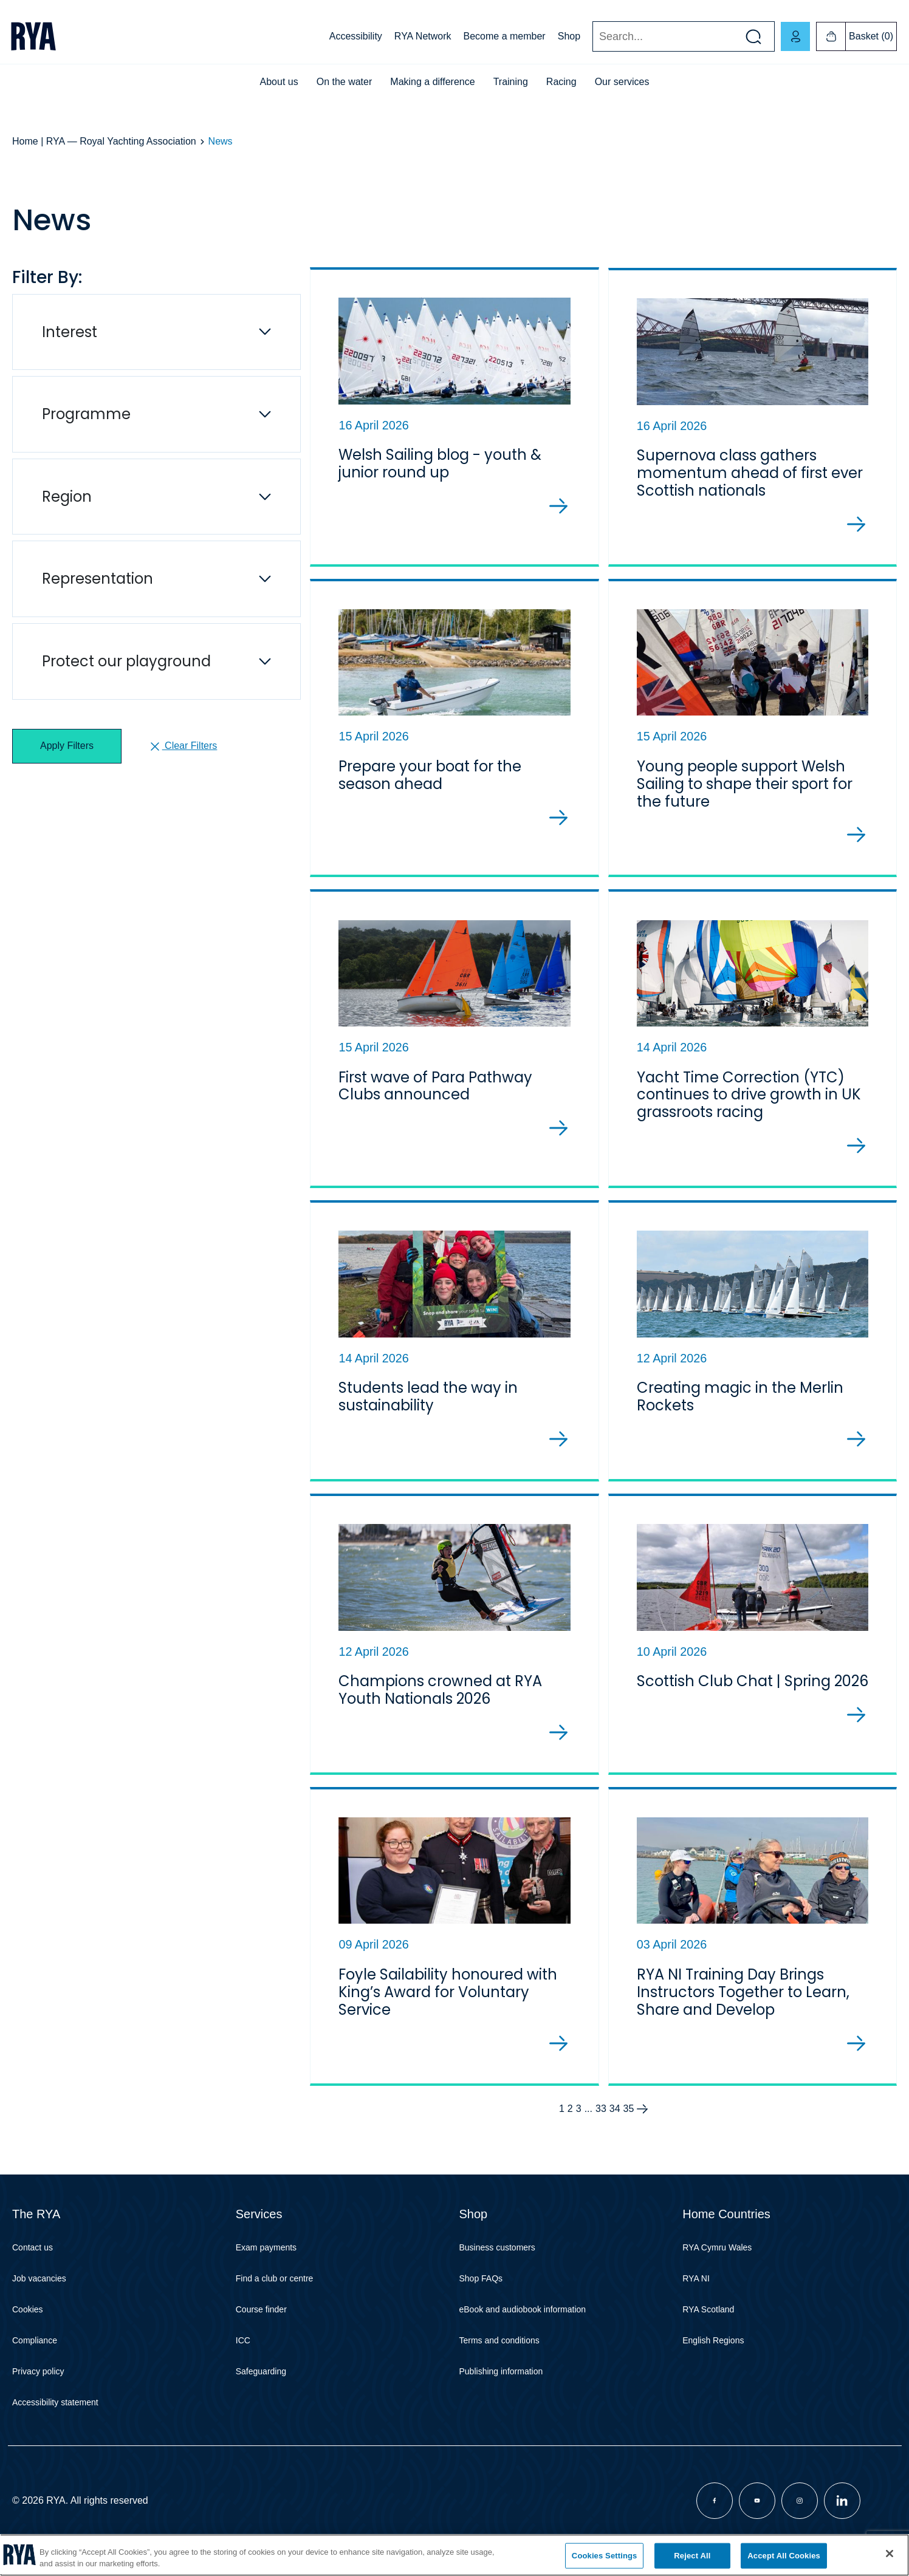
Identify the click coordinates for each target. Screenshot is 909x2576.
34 (614, 2117)
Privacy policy (38, 2380)
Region (67, 497)
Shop (569, 36)
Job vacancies (39, 2287)
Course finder (261, 2318)
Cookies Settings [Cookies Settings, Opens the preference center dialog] (604, 2555)
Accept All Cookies (783, 2555)
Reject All (692, 2555)
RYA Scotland (708, 2318)
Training (510, 82)
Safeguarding (261, 2380)
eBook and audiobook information (522, 2318)
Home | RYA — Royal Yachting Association (104, 141)
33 (600, 2117)
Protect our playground (126, 661)
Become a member (505, 36)
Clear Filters (183, 746)
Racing (561, 82)
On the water (344, 82)
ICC (243, 2349)
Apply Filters (67, 745)
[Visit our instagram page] (799, 2509)
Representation (97, 579)
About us (279, 82)
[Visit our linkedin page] (842, 2509)
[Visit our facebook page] (714, 2509)
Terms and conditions (499, 2349)
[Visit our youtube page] (757, 2509)
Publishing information (501, 2380)
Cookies (27, 2318)
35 (628, 2117)
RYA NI (696, 2287)
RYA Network (422, 36)
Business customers (497, 2256)
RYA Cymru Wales (717, 2256)
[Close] (889, 2553)
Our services (622, 82)
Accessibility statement (55, 2411)
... (588, 2117)
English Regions (713, 2349)
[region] (454, 2555)
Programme (86, 414)
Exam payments (266, 2256)
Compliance (34, 2349)
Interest (69, 332)
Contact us (32, 2256)
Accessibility (355, 36)
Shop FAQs (481, 2287)
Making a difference (432, 82)
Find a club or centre (275, 2287)
